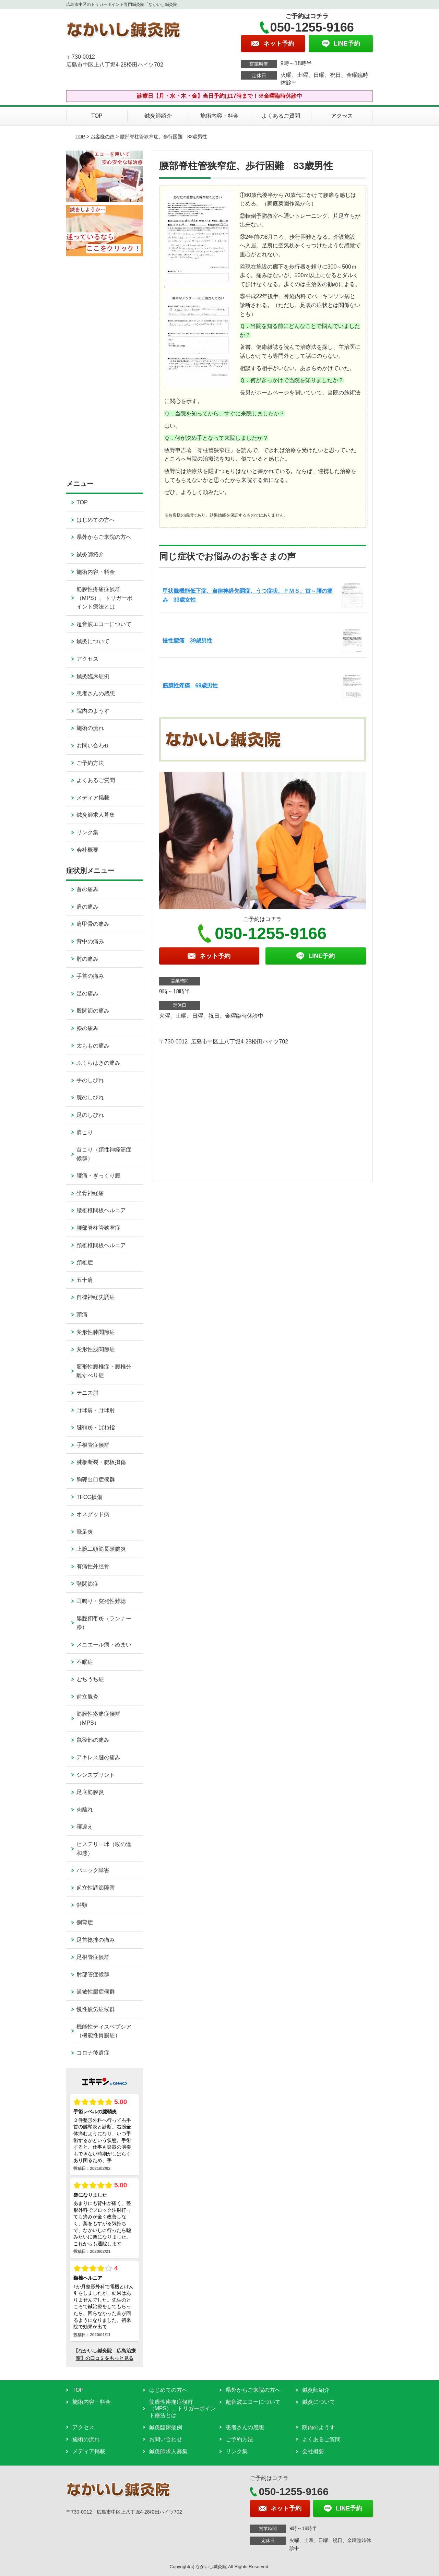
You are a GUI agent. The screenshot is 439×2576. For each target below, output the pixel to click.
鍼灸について (92, 641)
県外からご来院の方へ (103, 537)
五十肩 (84, 1280)
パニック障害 (92, 1870)
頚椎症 (84, 1262)
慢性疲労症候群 (95, 2009)
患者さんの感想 (95, 693)
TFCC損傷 (89, 1497)
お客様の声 (103, 136)
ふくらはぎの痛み (98, 1063)
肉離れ (84, 1809)
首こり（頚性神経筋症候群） (103, 1154)
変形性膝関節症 (95, 1332)
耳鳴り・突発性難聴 (101, 1601)
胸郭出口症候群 (95, 1479)
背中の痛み (90, 941)
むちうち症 (90, 1679)
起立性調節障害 (95, 1888)
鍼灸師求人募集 (95, 815)
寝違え (84, 1827)
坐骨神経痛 (90, 1193)
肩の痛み (87, 907)
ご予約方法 (90, 763)
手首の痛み (90, 976)
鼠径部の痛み (92, 1740)
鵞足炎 (84, 1532)
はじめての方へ (95, 520)
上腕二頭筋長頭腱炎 (101, 1549)
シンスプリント (95, 1775)
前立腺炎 (87, 1697)
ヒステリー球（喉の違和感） (103, 1848)
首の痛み (87, 889)
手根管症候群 (92, 1445)
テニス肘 (87, 1393)
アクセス (342, 116)
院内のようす (92, 711)
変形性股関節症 (95, 1349)
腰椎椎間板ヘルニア (101, 1210)
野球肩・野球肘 (95, 1410)
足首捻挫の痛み (95, 1940)
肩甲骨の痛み (92, 924)
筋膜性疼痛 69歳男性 (190, 685)
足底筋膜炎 (90, 1792)
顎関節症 (87, 1584)
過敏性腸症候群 (95, 1992)
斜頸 (81, 1905)
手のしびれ (90, 1080)
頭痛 (81, 1314)
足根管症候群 (92, 1957)
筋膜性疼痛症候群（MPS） (98, 1718)
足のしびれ (90, 1115)
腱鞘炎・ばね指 (95, 1427)
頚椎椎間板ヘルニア (101, 1245)
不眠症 (84, 1662)
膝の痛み (87, 1028)
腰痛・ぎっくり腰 (98, 1176)
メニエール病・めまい (103, 1644)
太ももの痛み (92, 1046)
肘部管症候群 (92, 1974)
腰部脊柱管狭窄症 (98, 1228)
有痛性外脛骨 (92, 1566)
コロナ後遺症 (92, 2053)
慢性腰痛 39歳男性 (188, 640)
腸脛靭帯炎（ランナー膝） (103, 1623)
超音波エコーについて (103, 624)
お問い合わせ (92, 745)
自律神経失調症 (95, 1297)
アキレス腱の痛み (98, 1757)
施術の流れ (90, 728)
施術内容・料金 (219, 116)
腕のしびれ (90, 1097)
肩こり (84, 1132)
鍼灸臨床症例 (92, 676)
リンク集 (87, 832)
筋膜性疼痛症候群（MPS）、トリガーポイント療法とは (104, 598)
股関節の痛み (92, 1011)
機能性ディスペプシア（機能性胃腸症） (103, 2031)
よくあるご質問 (281, 116)
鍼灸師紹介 (158, 116)
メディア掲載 (92, 798)
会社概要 (87, 850)
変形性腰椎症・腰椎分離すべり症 (103, 1371)
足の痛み (87, 993)
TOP (97, 116)
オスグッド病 (92, 1514)
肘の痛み (87, 959)
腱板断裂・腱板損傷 (101, 1462)
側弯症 (84, 1922)
